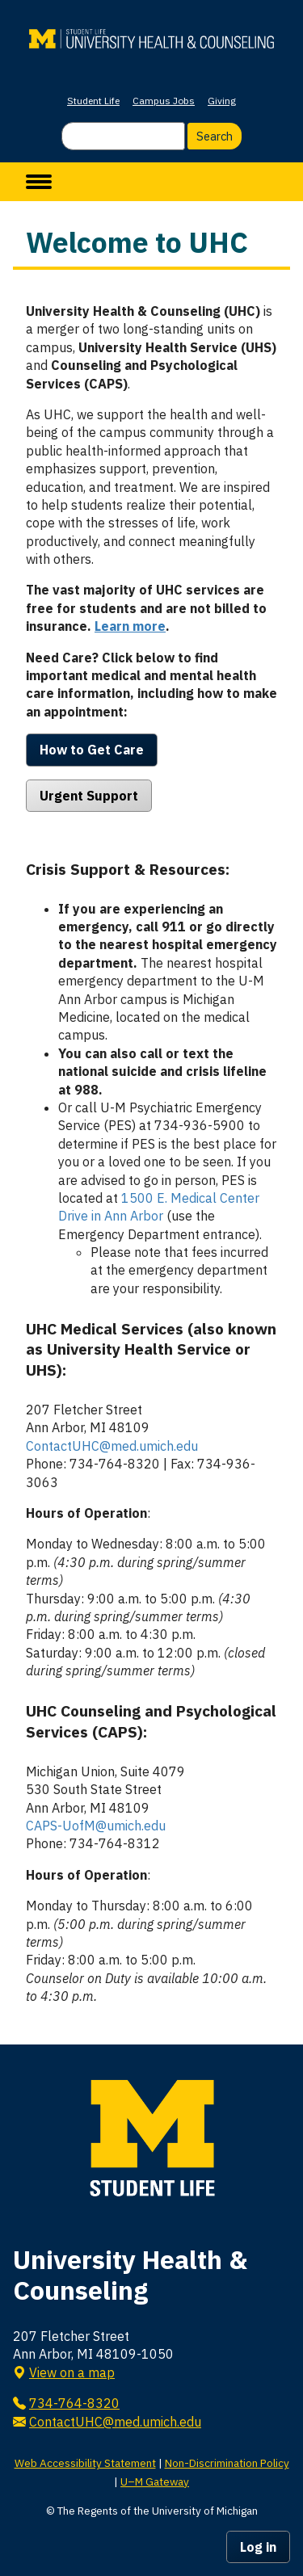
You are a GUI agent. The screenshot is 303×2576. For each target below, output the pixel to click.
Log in (258, 2547)
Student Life (93, 101)
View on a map (72, 2372)
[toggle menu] (39, 181)
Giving (222, 101)
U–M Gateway (154, 2481)
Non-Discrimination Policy (227, 2463)
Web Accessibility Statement (85, 2463)
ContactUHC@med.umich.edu (112, 1446)
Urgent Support (89, 796)
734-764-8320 (74, 2403)
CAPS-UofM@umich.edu (96, 1825)
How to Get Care (92, 750)
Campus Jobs (164, 101)
